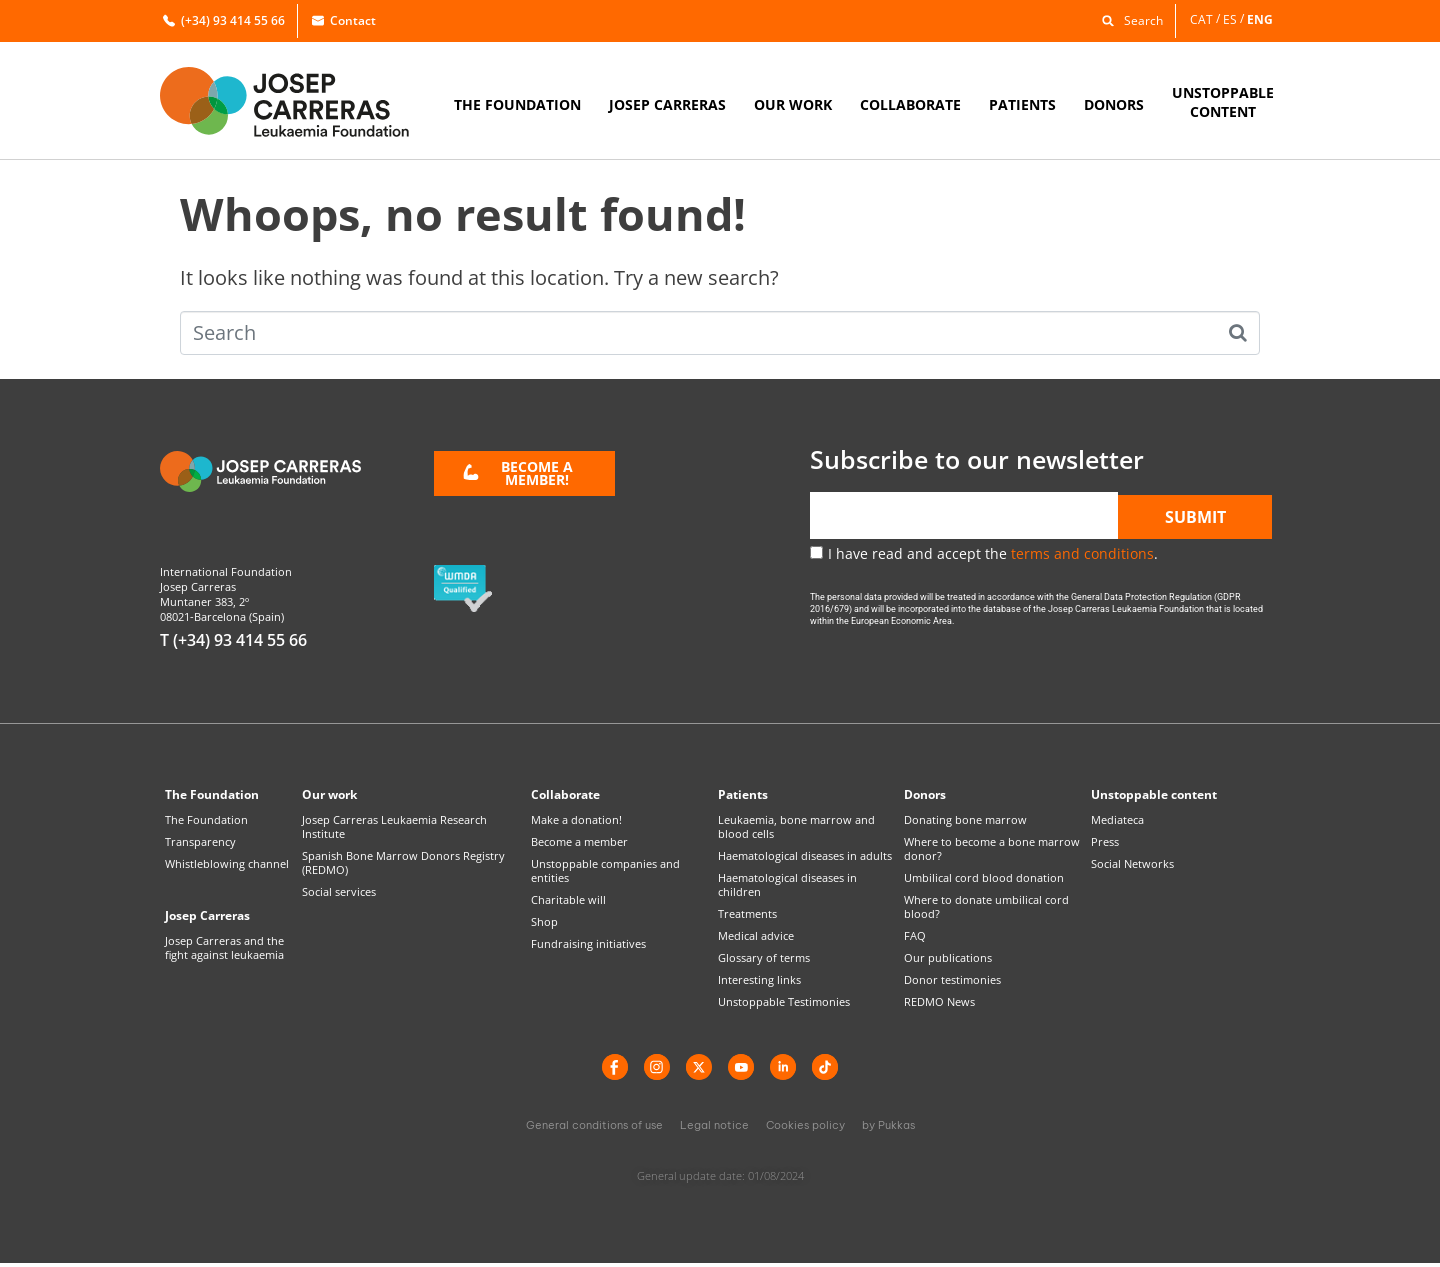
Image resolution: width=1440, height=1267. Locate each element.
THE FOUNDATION (517, 104)
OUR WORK (793, 104)
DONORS (1114, 104)
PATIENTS (1022, 104)
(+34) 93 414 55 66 (224, 20)
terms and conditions (1082, 553)
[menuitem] (1206, 19)
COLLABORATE (910, 104)
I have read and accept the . (993, 553)
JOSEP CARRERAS (667, 104)
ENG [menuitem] (1260, 18)
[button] (1127, 19)
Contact (344, 20)
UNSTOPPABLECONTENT (1223, 102)
